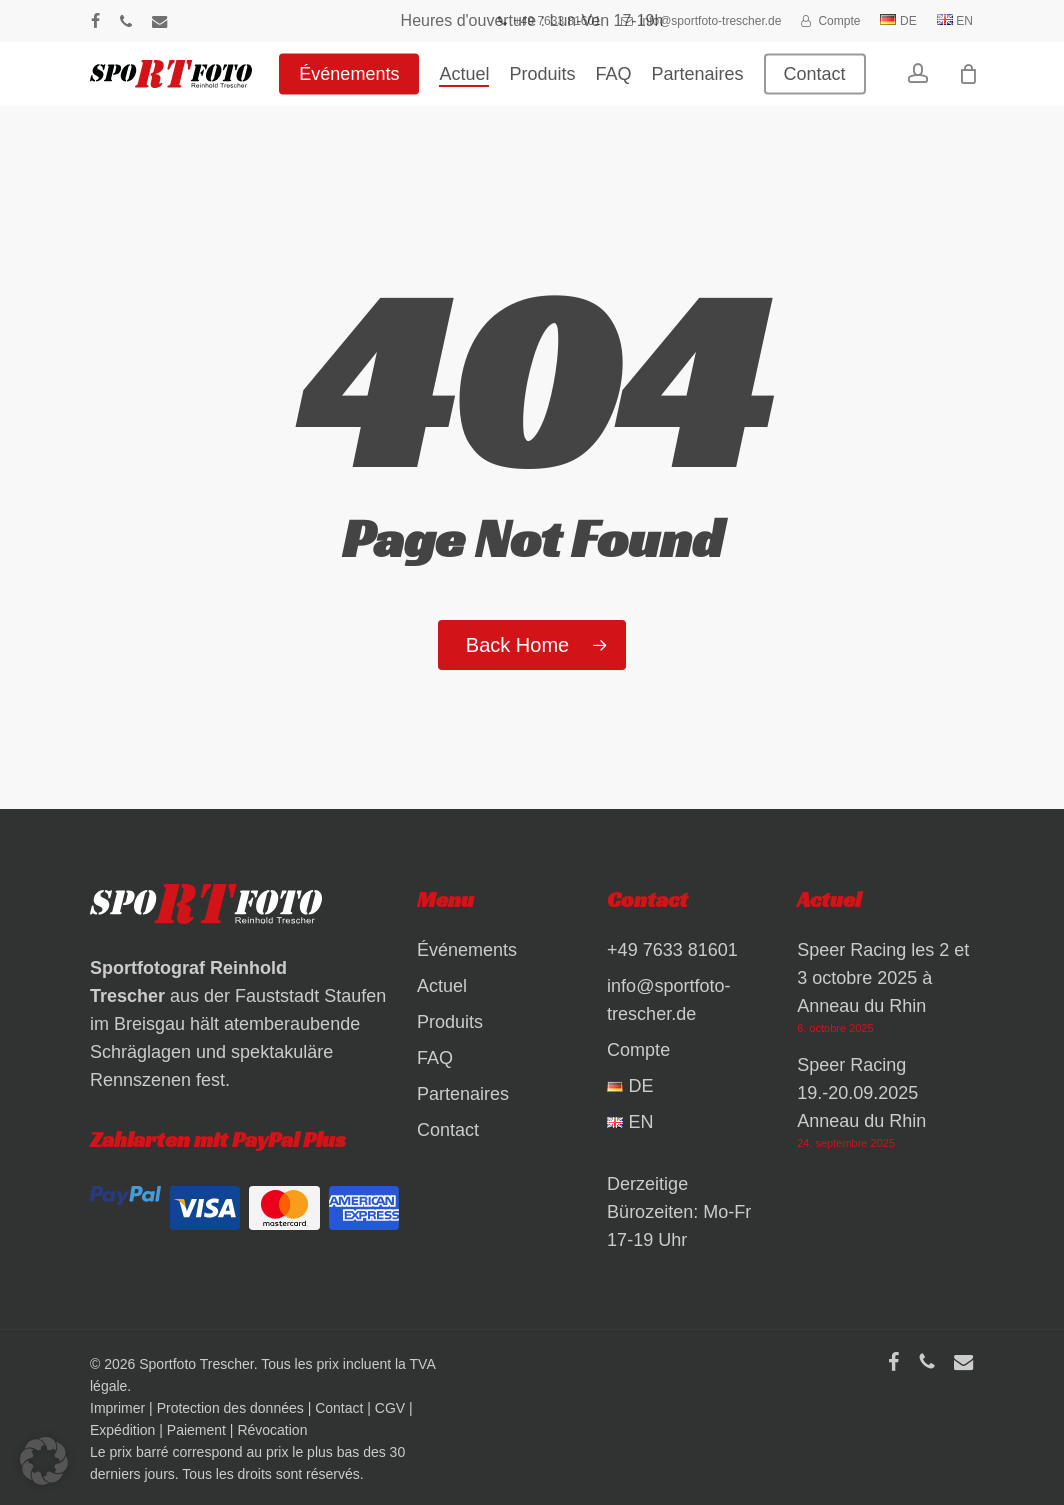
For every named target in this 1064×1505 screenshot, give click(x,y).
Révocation (272, 1430)
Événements (467, 950)
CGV (390, 1408)
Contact (448, 1130)
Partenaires (463, 1094)
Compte (638, 1050)
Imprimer (117, 1408)
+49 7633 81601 (672, 950)
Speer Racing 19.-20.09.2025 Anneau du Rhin (861, 1093)
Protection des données (230, 1408)
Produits (450, 1022)
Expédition (122, 1430)
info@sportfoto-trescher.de (668, 1000)
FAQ (435, 1058)
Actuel (442, 986)
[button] (44, 1461)
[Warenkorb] (981, 85)
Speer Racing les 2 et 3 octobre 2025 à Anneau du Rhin (883, 978)
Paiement (196, 1430)
